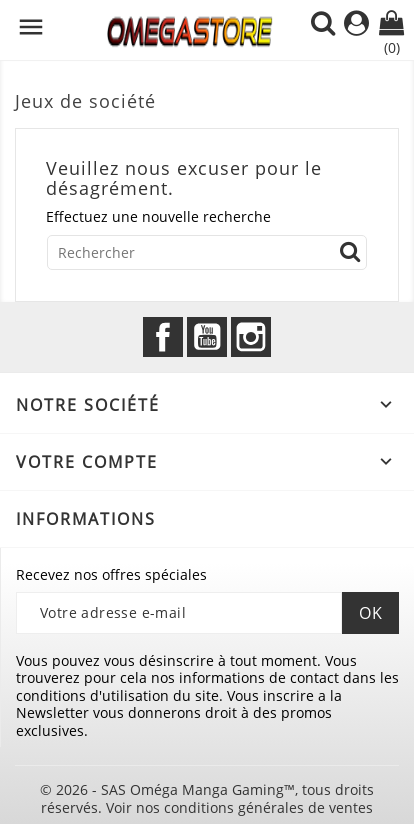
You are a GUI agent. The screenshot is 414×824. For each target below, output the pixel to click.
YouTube (207, 337)
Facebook (163, 337)
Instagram (251, 337)
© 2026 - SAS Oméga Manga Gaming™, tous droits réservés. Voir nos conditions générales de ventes (207, 798)
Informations (86, 519)
